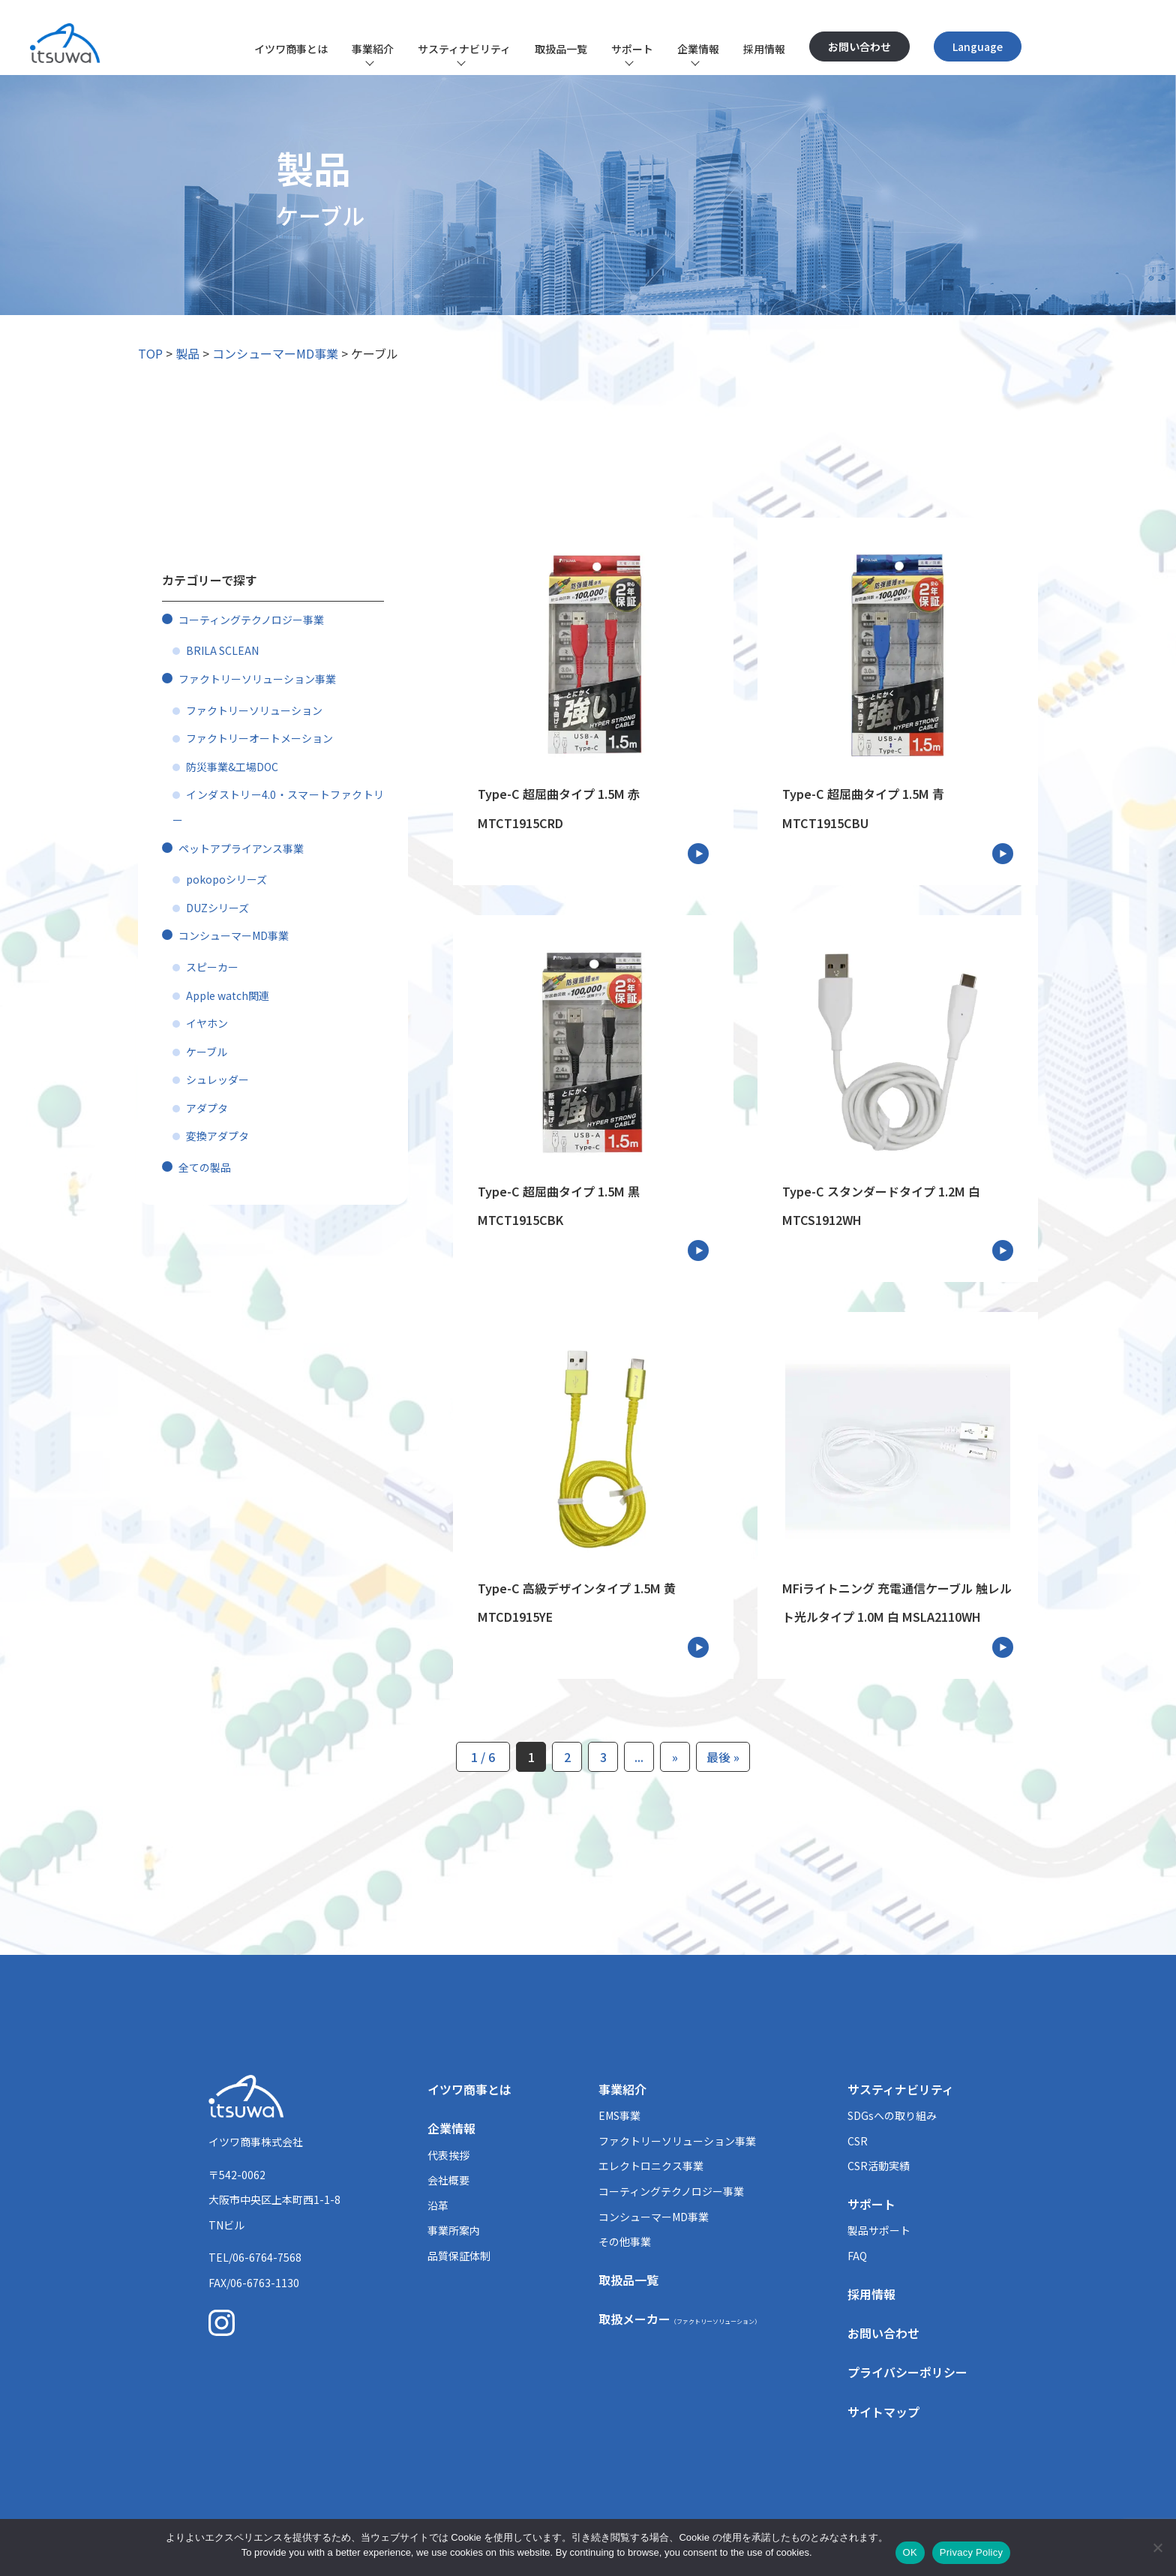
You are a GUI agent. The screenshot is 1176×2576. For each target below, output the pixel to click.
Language (977, 46)
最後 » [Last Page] (723, 1757)
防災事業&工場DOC (232, 766)
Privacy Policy (971, 2552)
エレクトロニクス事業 (651, 2165)
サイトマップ (884, 2412)
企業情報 (698, 48)
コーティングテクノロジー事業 (251, 619)
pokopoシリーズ (226, 879)
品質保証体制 (459, 2255)
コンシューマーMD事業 (275, 353)
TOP (150, 353)
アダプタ (207, 1107)
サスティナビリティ (464, 48)
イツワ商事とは (291, 48)
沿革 (438, 2205)
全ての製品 (204, 1167)
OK (910, 2552)
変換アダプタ (217, 1135)
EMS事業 (619, 2115)
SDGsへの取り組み (892, 2115)
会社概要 (449, 2179)
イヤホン (207, 1023)
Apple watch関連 (227, 995)
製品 (188, 353)
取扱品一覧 (561, 48)
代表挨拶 (449, 2155)
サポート (632, 48)
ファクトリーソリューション (254, 710)
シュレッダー (217, 1079)
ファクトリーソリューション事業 (257, 678)
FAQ (857, 2255)
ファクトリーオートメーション (259, 738)
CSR (858, 2140)
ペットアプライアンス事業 (241, 848)
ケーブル (206, 1051)
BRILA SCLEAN (222, 650)
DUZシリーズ (217, 907)
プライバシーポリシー (908, 2372)
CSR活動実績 (879, 2165)
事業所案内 (454, 2230)
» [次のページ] (675, 1757)
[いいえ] (1157, 2547)
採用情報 (764, 48)
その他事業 (624, 2241)
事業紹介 (373, 48)
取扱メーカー (679, 2319)
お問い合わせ (859, 46)
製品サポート (879, 2230)
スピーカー (212, 966)
